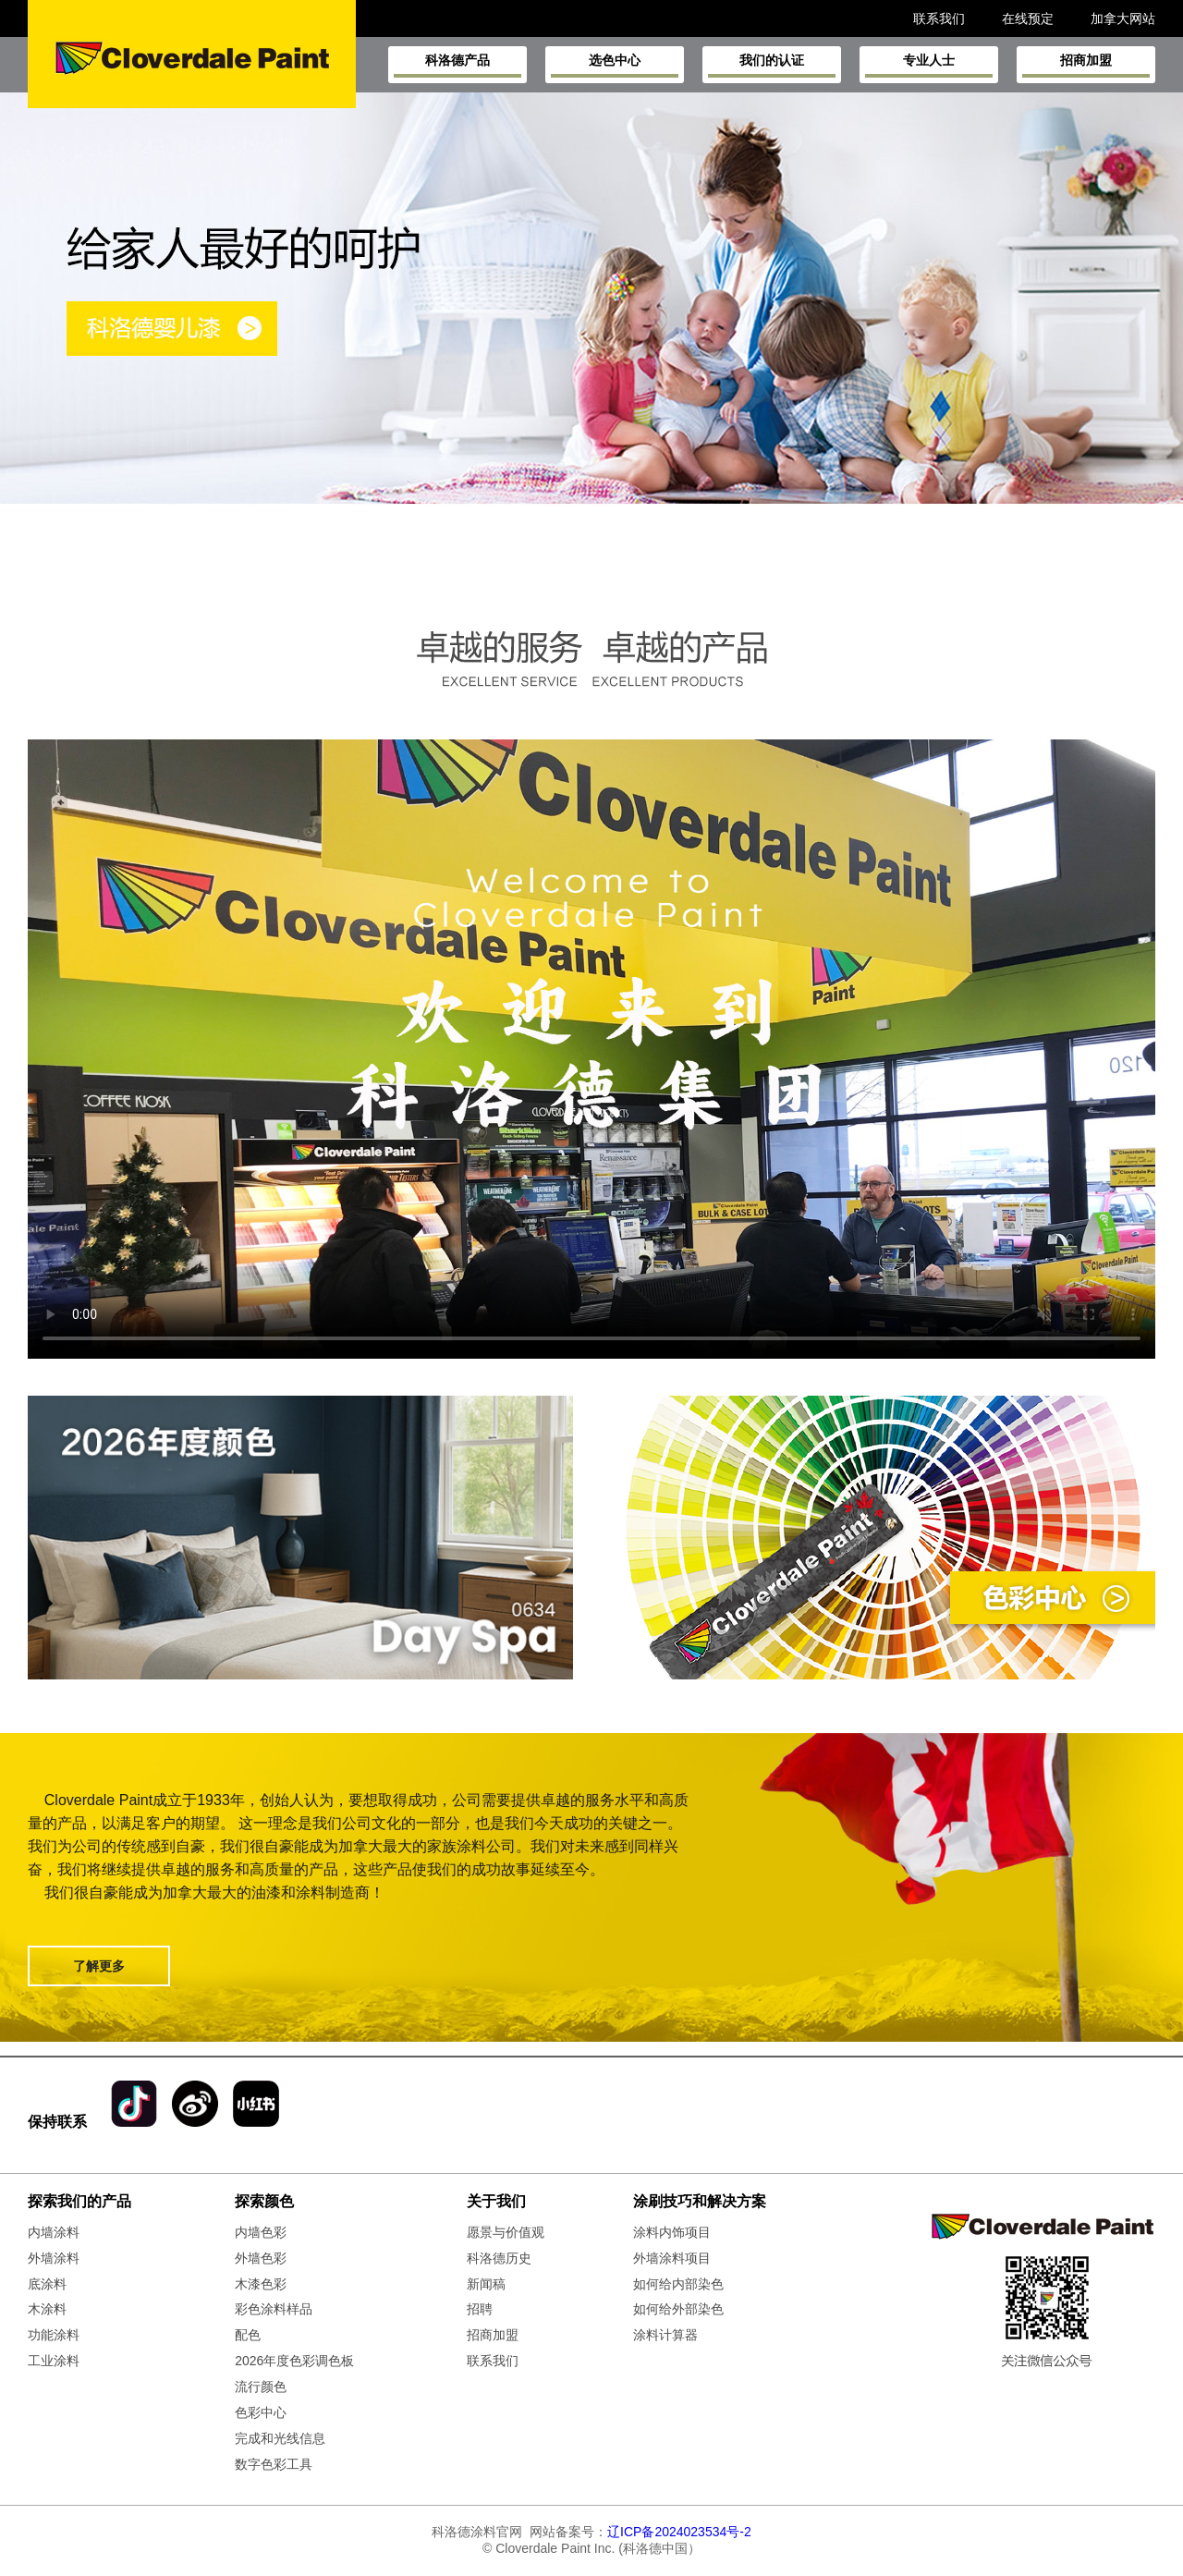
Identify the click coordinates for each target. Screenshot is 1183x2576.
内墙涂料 (53, 2232)
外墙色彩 (261, 2258)
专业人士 (929, 65)
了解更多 (99, 1966)
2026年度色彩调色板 (294, 2360)
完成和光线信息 (280, 2438)
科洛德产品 (457, 65)
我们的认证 (771, 65)
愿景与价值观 (505, 2232)
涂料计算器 (665, 2334)
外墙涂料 (53, 2258)
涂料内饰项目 (672, 2232)
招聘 (480, 2308)
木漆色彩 (261, 2284)
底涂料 (47, 2284)
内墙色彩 (261, 2232)
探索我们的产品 (79, 2201)
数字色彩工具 (273, 2464)
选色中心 (614, 65)
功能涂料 (53, 2334)
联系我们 (492, 2360)
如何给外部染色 (678, 2308)
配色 (248, 2334)
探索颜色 (264, 2201)
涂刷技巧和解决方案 (699, 2201)
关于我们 (496, 2201)
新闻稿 (486, 2284)
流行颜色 (261, 2386)
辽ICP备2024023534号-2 (679, 2531)
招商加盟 (1086, 65)
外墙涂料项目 (672, 2258)
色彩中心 (261, 2412)
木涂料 (47, 2308)
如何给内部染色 (678, 2284)
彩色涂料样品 (273, 2308)
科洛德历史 (499, 2258)
